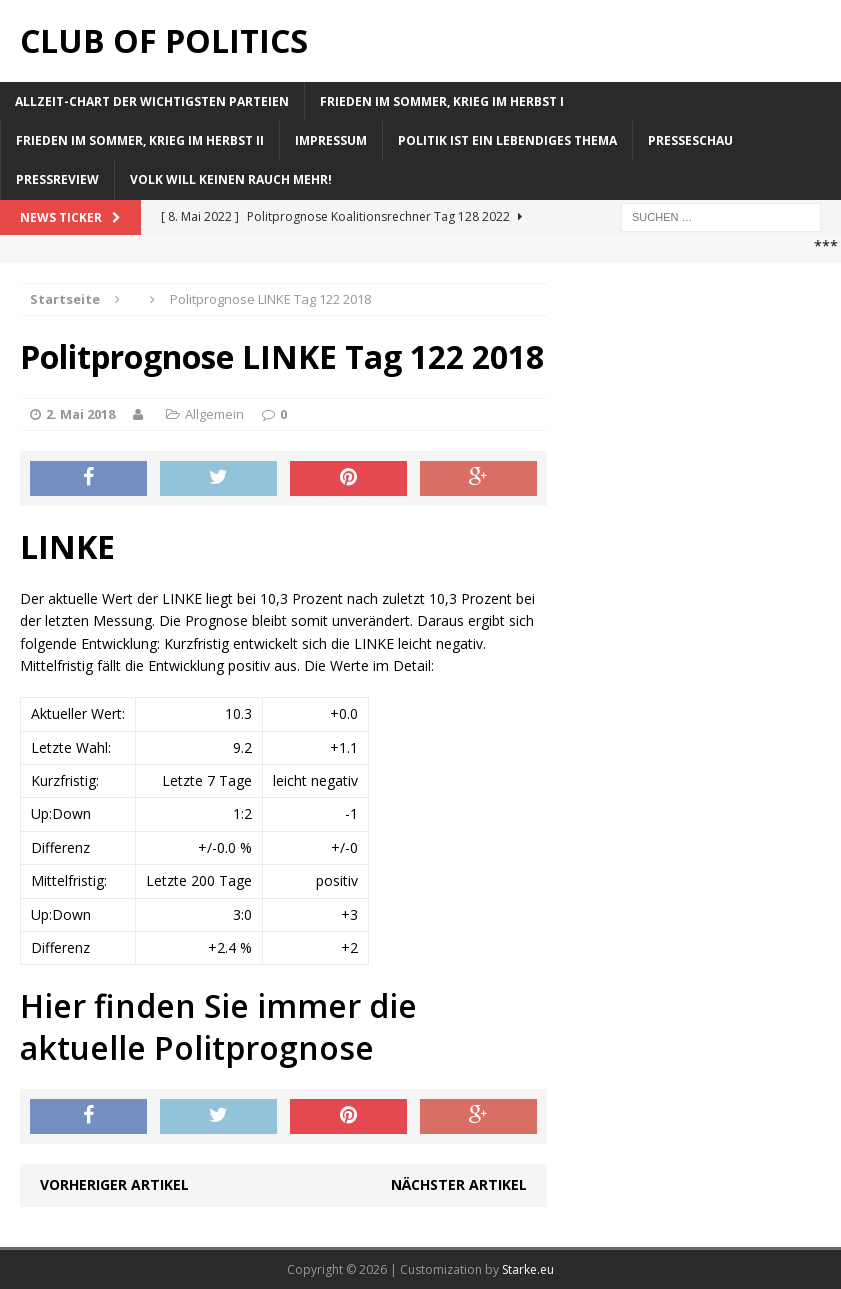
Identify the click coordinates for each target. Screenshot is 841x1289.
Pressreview (57, 179)
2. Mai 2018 (80, 414)
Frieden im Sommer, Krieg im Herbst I (442, 101)
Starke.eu (528, 1269)
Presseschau (690, 140)
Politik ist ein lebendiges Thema (507, 140)
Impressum (331, 140)
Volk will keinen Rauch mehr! (231, 179)
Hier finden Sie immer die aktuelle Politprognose (218, 1026)
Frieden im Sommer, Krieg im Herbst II (140, 140)
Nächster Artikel (459, 1184)
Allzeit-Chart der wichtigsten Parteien (152, 101)
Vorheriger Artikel (114, 1184)
